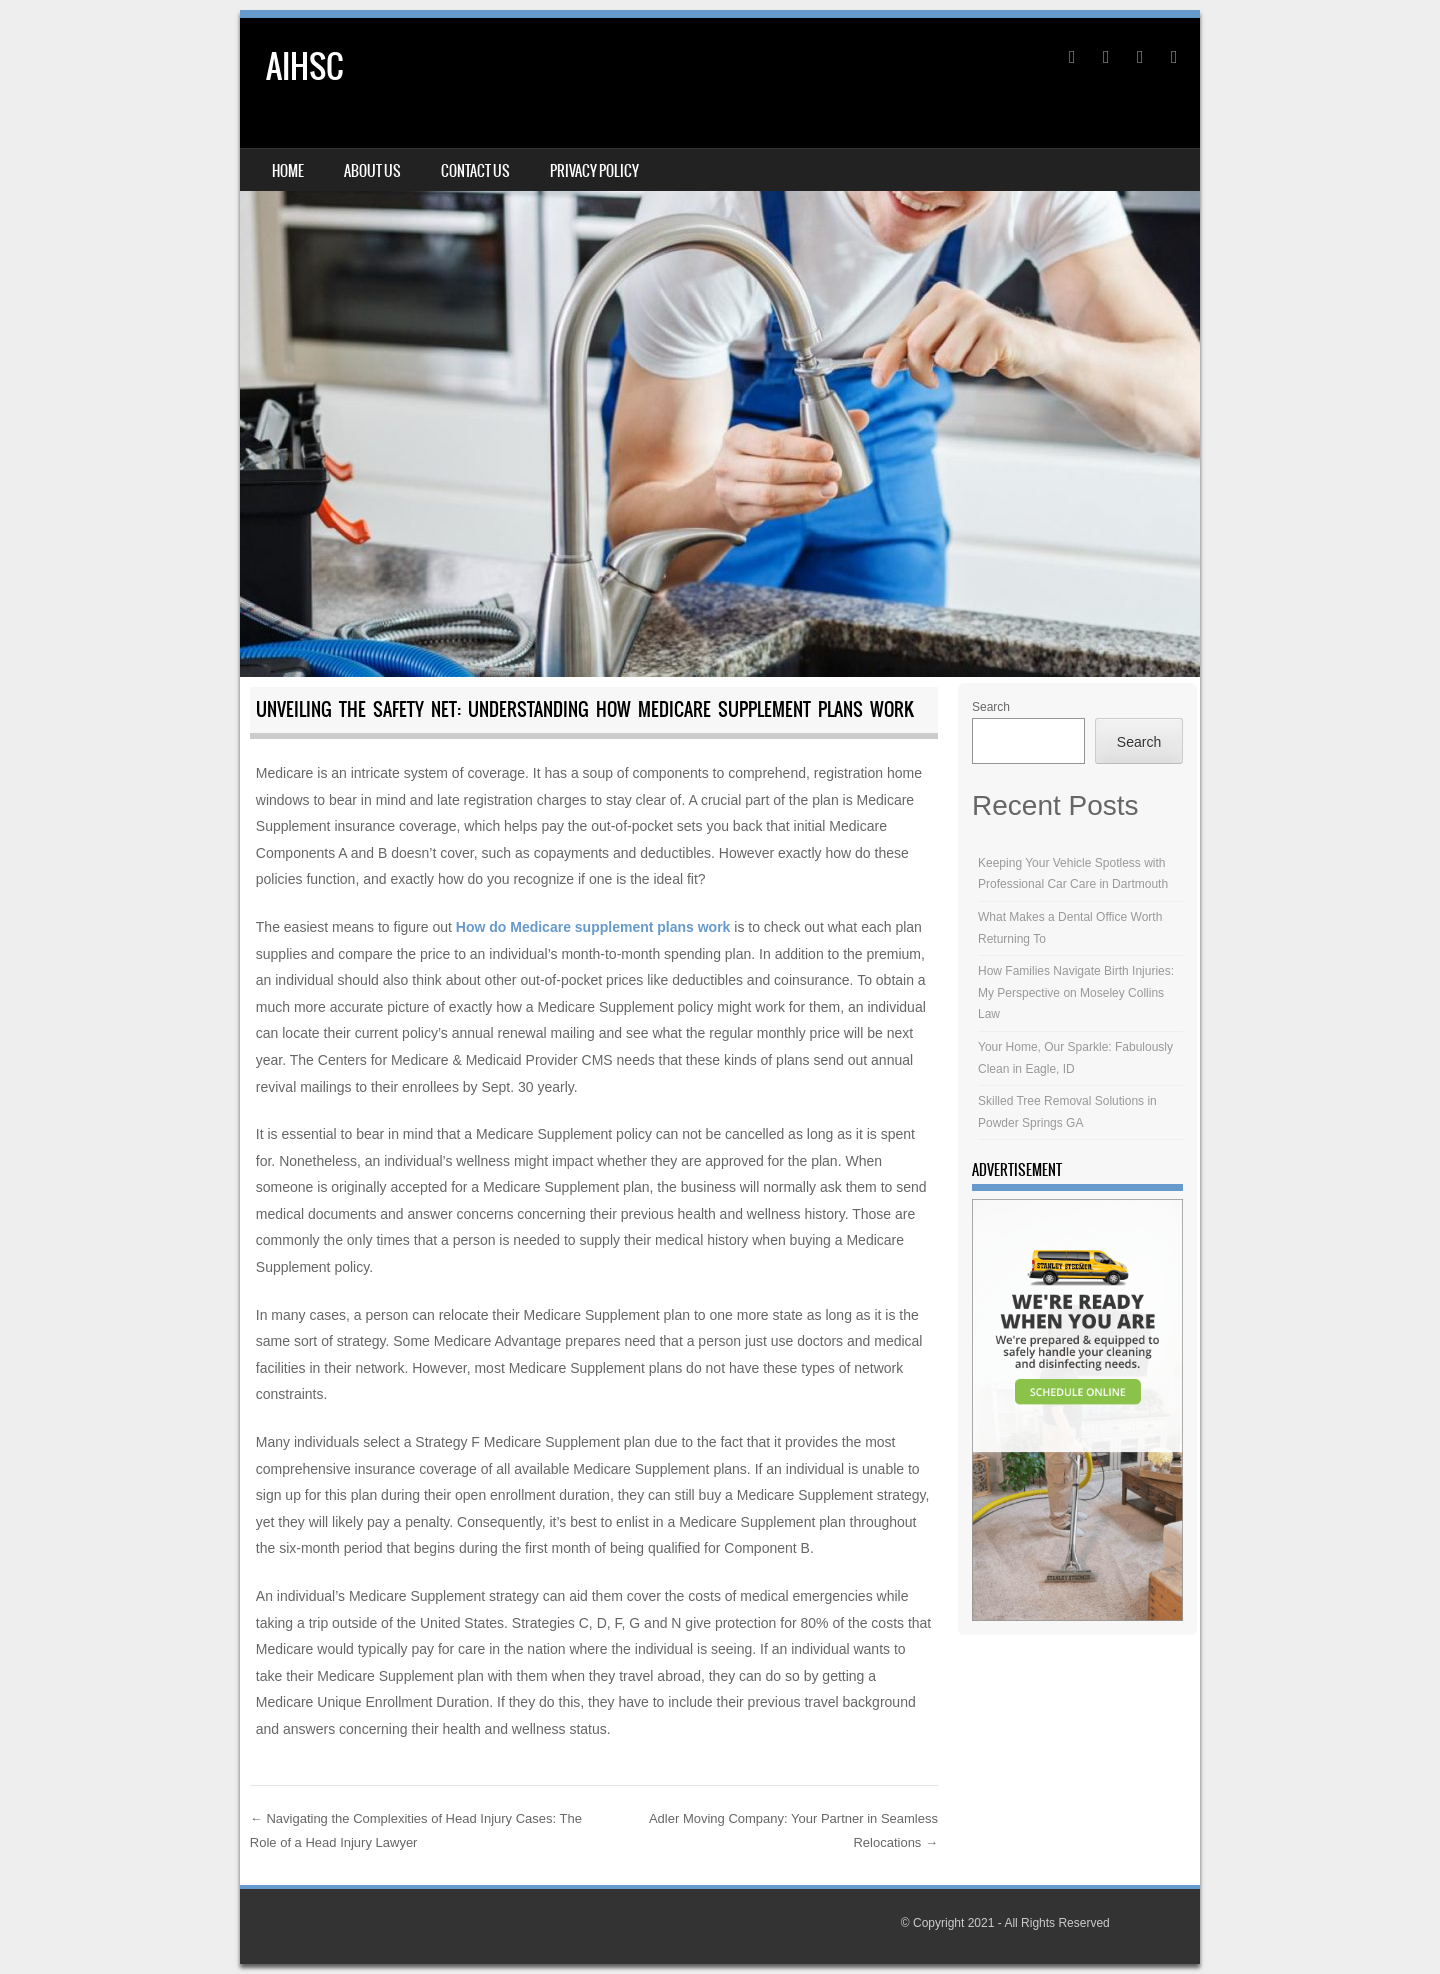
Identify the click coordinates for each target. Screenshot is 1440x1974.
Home (288, 171)
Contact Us (475, 171)
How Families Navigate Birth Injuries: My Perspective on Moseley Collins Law (1076, 992)
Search (991, 707)
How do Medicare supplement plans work (593, 927)
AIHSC (304, 66)
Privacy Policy (594, 171)
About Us (372, 171)
